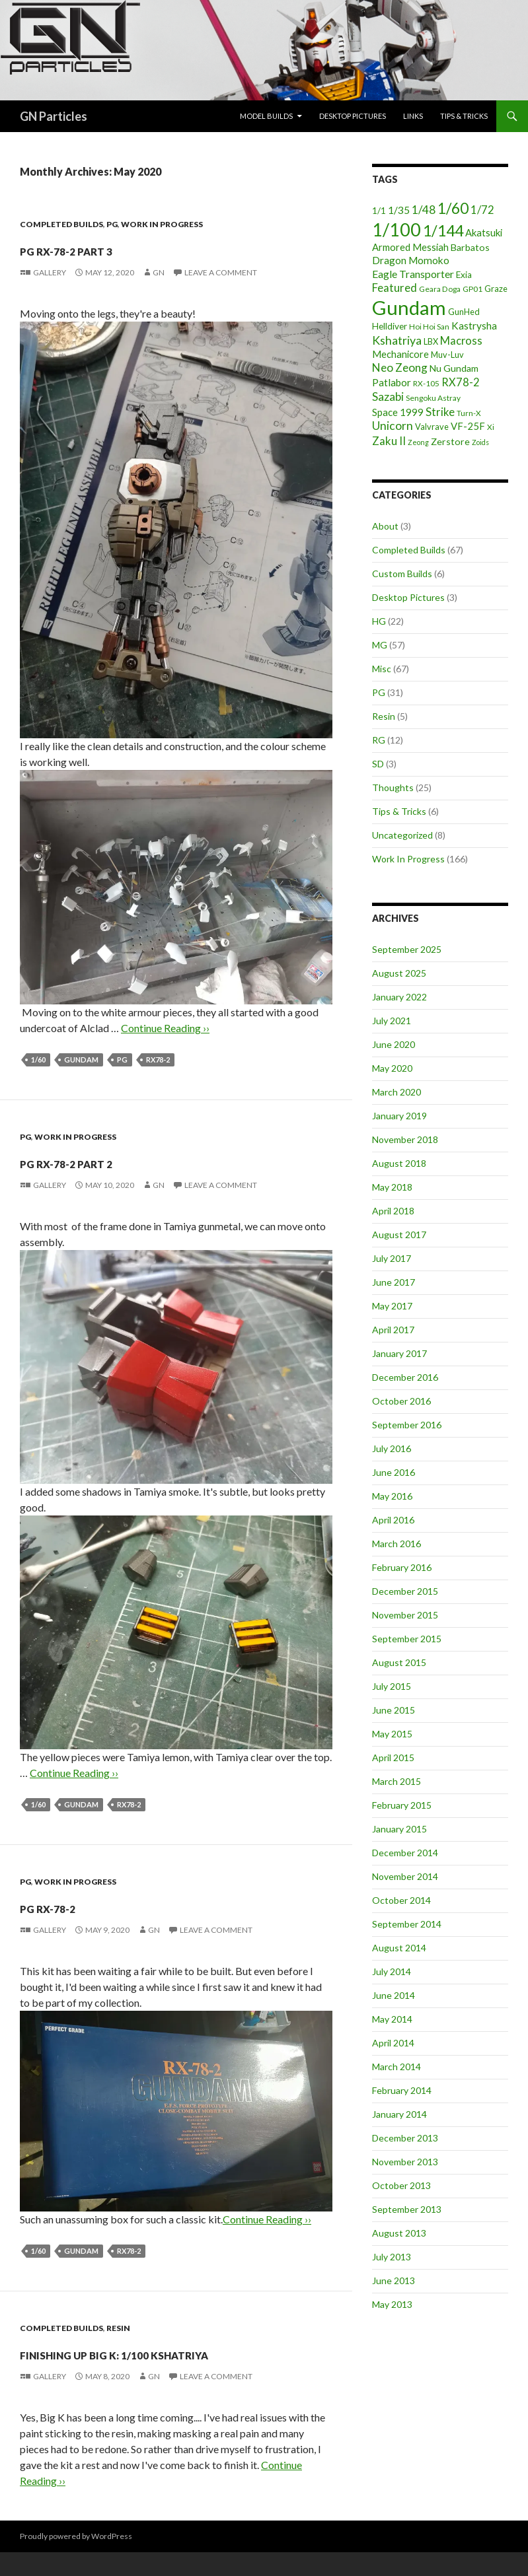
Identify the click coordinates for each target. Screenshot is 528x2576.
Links (413, 116)
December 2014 (405, 1852)
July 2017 (391, 1258)
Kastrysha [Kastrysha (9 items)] (474, 325)
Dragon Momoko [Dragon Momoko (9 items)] (410, 260)
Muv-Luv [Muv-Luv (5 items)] (447, 354)
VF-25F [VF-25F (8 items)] (468, 426)
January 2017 (399, 1353)
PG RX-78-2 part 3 (112, 247)
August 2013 (399, 2233)
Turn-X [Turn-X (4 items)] (469, 413)
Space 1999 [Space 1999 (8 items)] (398, 412)
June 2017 (393, 1282)
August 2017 (399, 1234)
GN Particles (53, 116)
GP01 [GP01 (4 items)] (472, 289)
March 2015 (396, 1781)
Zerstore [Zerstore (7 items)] (450, 441)
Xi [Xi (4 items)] (490, 427)
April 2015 (393, 1757)
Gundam (81, 1059)
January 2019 (399, 1115)
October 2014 (401, 1900)
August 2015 (399, 1662)
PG (112, 224)
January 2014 (399, 2114)
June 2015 (393, 1710)
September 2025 (406, 949)
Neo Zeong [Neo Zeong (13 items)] (400, 367)
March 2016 (396, 1543)
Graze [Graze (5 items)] (496, 288)
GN (159, 272)
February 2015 (402, 1805)
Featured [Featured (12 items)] (394, 288)
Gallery (49, 272)
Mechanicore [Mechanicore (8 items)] (400, 354)
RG (378, 740)
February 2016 (402, 1567)
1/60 (38, 1059)
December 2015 (405, 1591)
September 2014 (406, 1924)
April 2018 (393, 1210)
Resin (118, 2328)
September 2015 (406, 1638)
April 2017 (393, 1329)
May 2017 (392, 1305)
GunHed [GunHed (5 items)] (464, 311)
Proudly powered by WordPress (76, 2560)
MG (379, 644)
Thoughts (393, 787)
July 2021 (391, 1020)
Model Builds (266, 116)
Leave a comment (220, 272)
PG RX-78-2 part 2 (112, 1159)
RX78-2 (158, 1059)
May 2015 (392, 1733)
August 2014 (399, 1947)
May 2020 (392, 1068)
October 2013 (401, 2185)
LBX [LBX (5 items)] (431, 341)
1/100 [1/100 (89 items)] (396, 229)
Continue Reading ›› (165, 1028)
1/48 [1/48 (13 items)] (423, 210)
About (385, 526)
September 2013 (406, 2209)
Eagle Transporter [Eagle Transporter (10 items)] (413, 273)
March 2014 (396, 2066)
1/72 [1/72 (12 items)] (482, 210)
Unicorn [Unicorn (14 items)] (392, 426)
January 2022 (399, 996)
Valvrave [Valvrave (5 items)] (432, 426)
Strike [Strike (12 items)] (440, 412)
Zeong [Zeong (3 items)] (418, 442)
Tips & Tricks (464, 116)
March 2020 (396, 1091)
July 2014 (391, 1971)
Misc (381, 668)
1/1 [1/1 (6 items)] (379, 210)
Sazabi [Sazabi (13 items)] (388, 396)
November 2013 (405, 2161)
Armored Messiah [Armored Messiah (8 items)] (410, 247)
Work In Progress (162, 224)
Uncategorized (402, 835)
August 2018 (399, 1163)
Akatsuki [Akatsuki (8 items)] (483, 232)
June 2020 (393, 1044)
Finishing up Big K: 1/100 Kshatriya (152, 2363)
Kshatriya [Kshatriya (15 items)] (397, 340)
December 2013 (405, 2137)
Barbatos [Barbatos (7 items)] (470, 247)
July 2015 (391, 1686)
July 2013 (391, 2256)
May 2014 (392, 2019)
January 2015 (399, 1828)
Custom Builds (402, 573)
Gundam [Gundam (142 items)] (409, 307)
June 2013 (393, 2280)
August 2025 (399, 973)
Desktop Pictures (352, 116)
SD (378, 763)
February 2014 (402, 2090)
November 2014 (405, 1876)
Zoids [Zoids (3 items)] (480, 442)
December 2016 (405, 1377)
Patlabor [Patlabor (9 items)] (391, 382)
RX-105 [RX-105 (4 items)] (426, 383)
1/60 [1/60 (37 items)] (453, 208)
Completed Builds (61, 224)
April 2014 (393, 2042)
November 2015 (405, 1614)
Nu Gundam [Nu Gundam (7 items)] (454, 368)
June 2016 (393, 1472)
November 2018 (405, 1139)
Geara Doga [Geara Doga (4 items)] (440, 289)
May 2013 (392, 2304)
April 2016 (393, 1519)
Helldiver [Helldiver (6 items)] (389, 326)
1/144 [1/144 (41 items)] (443, 230)
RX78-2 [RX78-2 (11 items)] (460, 382)
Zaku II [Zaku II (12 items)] (389, 441)
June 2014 (393, 1995)
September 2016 (406, 1424)
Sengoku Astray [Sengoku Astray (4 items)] (433, 398)
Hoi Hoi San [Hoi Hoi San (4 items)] (429, 326)
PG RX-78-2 (76, 1904)
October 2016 (401, 1401)
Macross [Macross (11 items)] (461, 340)
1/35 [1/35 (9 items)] (399, 210)
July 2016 (391, 1448)
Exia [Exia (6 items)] (464, 274)
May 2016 (392, 1496)
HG (379, 621)
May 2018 (392, 1187)
